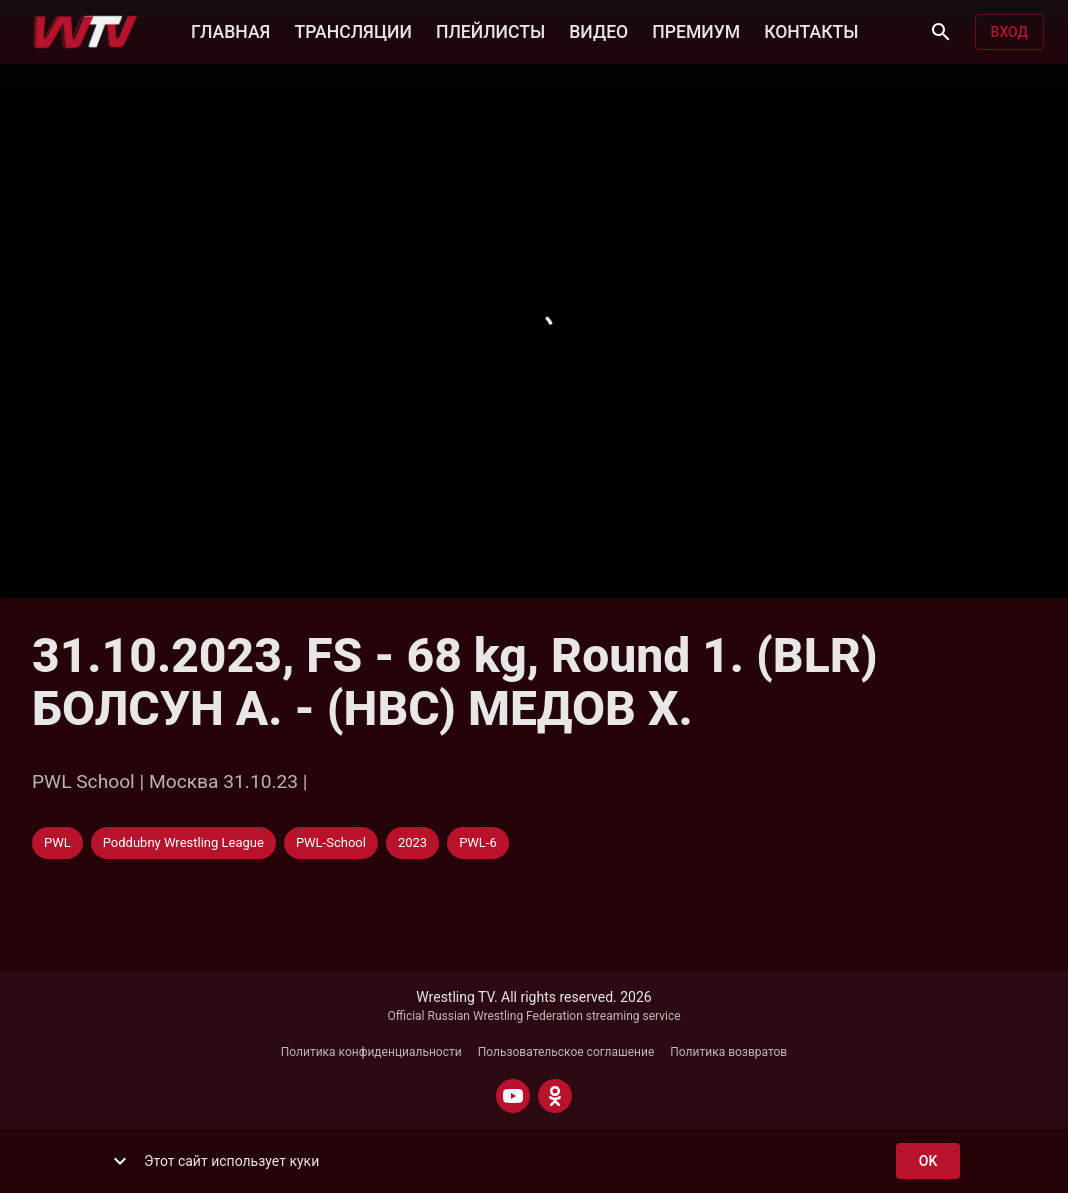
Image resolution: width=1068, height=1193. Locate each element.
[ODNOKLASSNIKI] (555, 1096)
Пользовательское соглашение (566, 1052)
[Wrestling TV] (85, 32)
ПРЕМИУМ (696, 30)
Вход (1009, 32)
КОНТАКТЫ (811, 30)
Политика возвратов (728, 1052)
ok (928, 1161)
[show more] (120, 1161)
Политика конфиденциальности (371, 1052)
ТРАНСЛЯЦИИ (352, 30)
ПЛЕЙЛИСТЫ (490, 30)
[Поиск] (941, 32)
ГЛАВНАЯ (230, 30)
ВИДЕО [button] (598, 30)
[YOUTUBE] (513, 1096)
